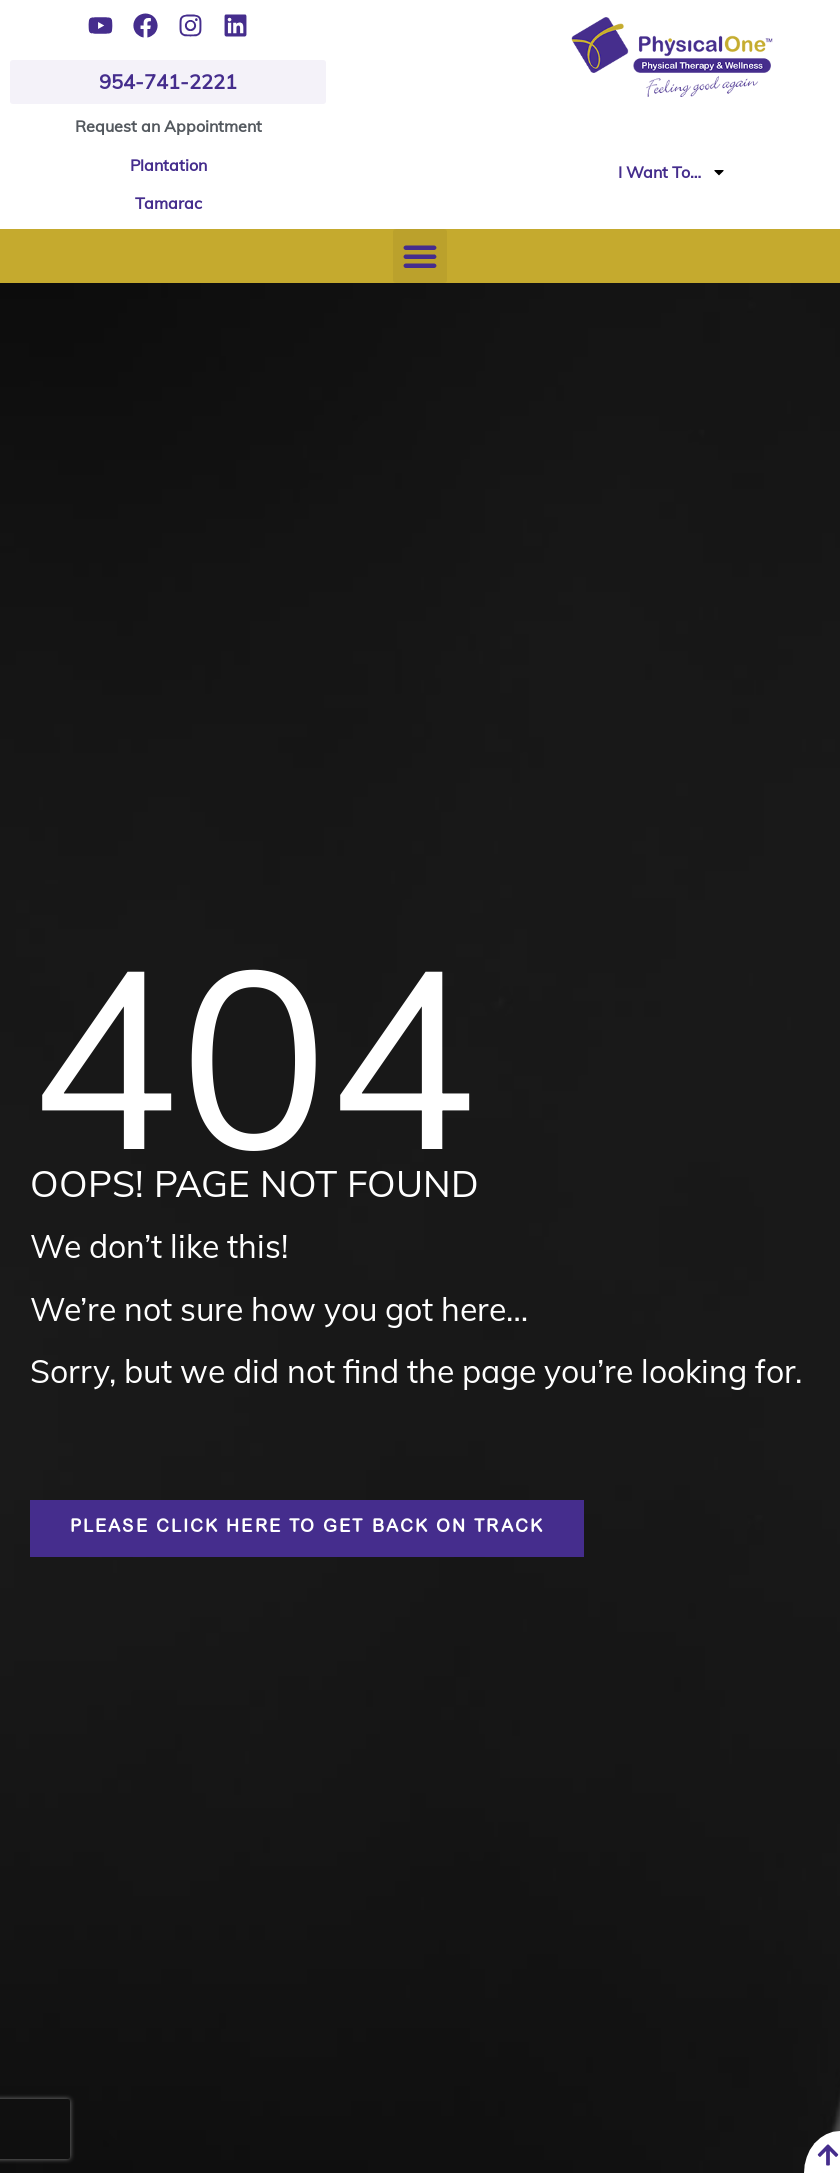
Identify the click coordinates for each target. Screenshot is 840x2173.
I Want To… (672, 172)
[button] (420, 256)
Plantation (168, 165)
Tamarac (168, 203)
